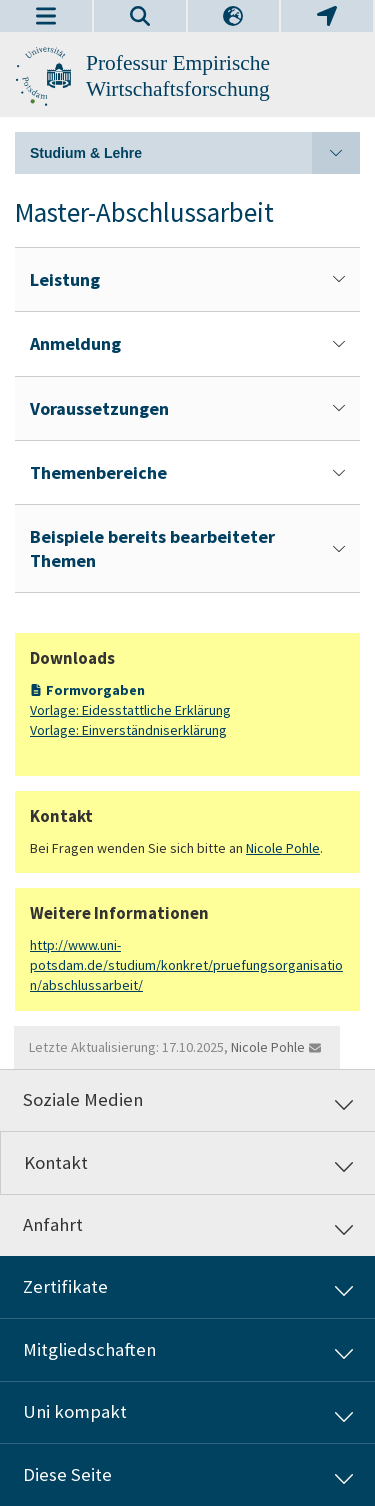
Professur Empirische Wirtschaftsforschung (178, 76)
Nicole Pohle (283, 848)
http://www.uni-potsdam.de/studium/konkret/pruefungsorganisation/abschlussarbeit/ (186, 965)
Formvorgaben (95, 690)
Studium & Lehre (195, 153)
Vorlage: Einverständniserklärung (128, 731)
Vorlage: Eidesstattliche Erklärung (130, 710)
